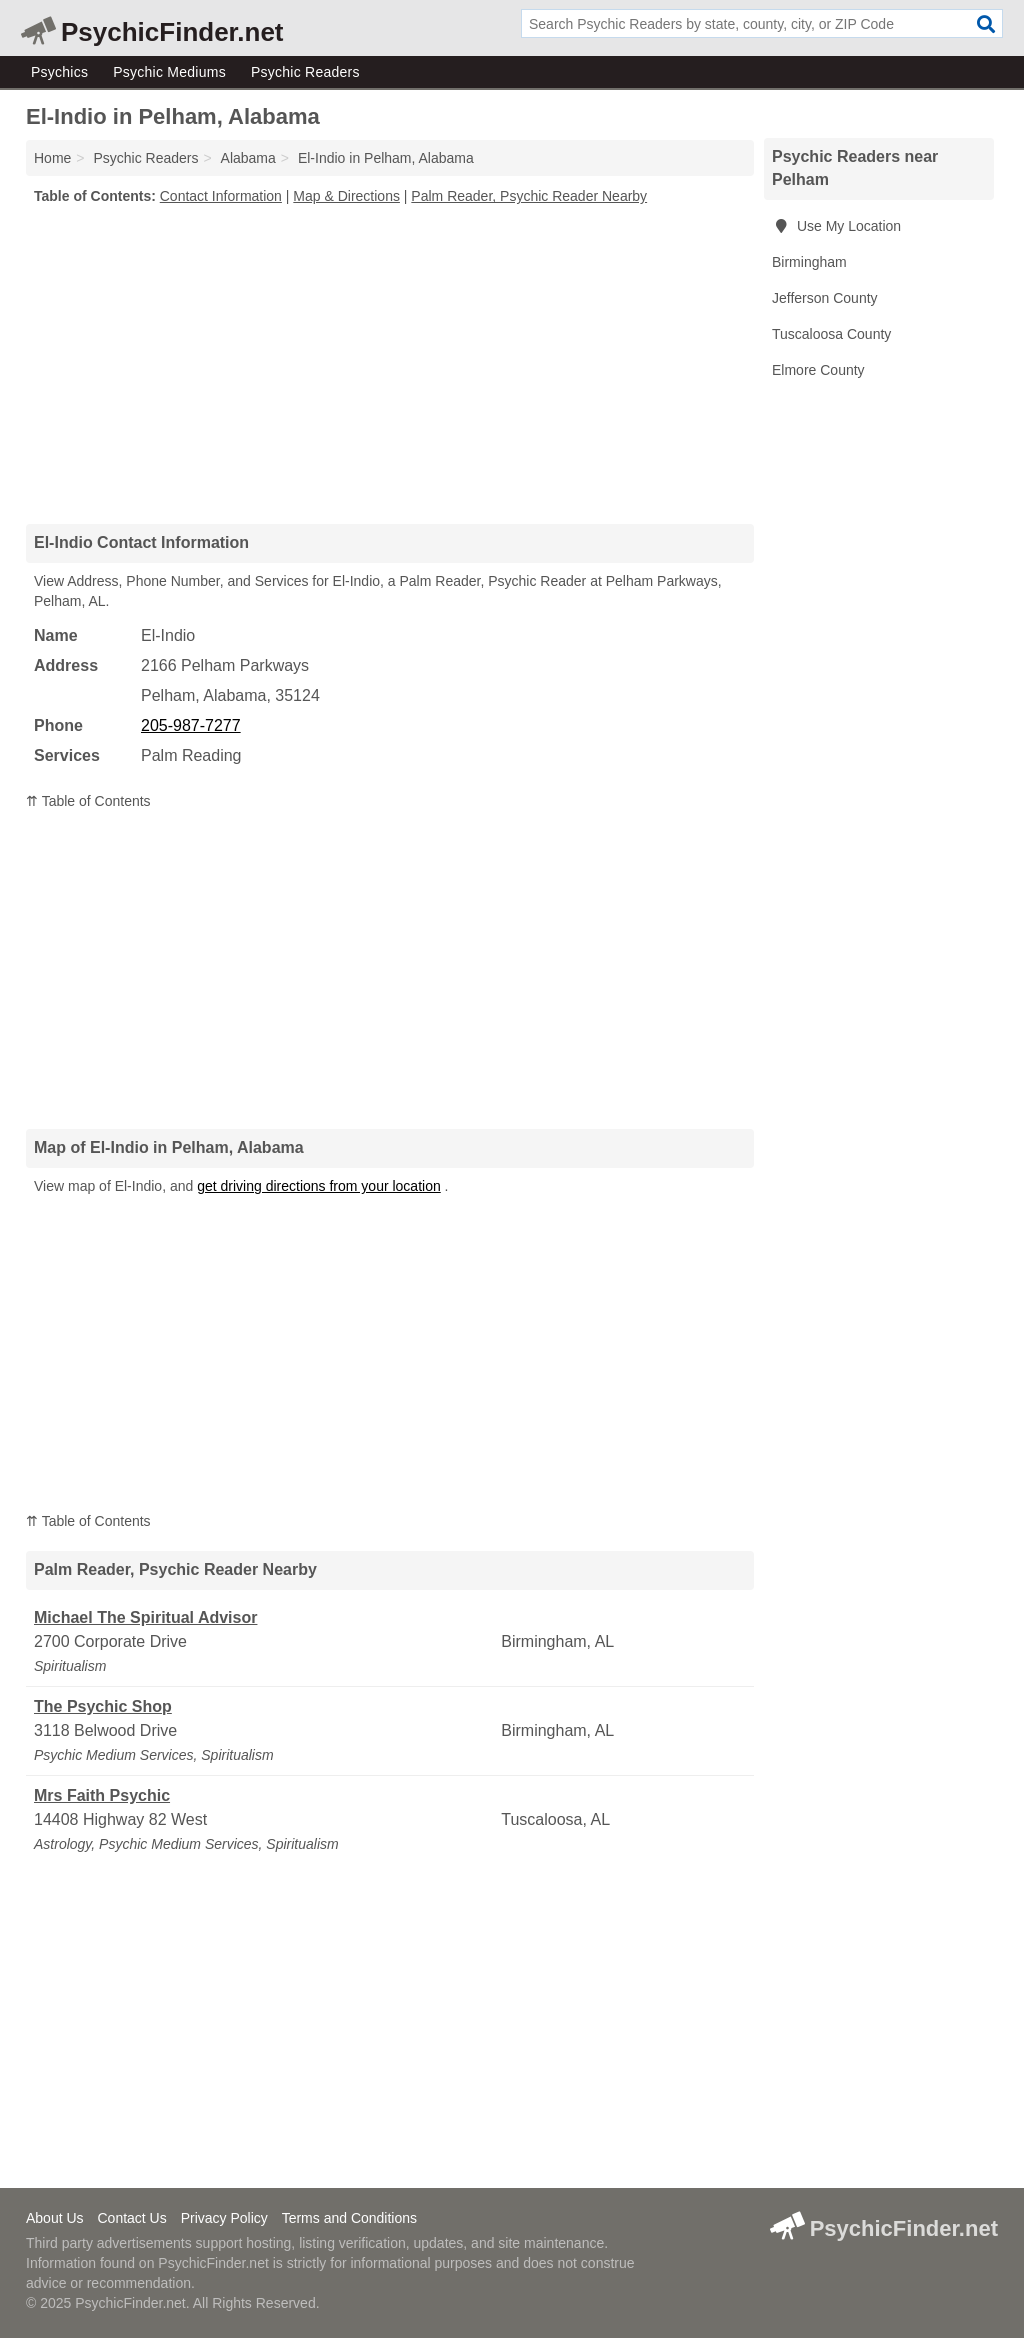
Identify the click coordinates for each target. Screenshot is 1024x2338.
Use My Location (836, 226)
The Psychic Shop (103, 1706)
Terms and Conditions (349, 2218)
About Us (55, 2218)
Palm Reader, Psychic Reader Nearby (529, 196)
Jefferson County (825, 298)
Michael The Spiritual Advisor (145, 1617)
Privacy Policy (224, 2218)
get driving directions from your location (319, 1186)
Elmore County (818, 370)
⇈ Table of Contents (88, 801)
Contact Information (221, 196)
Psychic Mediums (169, 72)
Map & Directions (346, 196)
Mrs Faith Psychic (102, 1795)
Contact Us (131, 2218)
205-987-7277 (191, 725)
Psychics (59, 72)
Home (52, 158)
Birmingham (809, 262)
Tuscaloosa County (831, 334)
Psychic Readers (305, 72)
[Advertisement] (390, 364)
